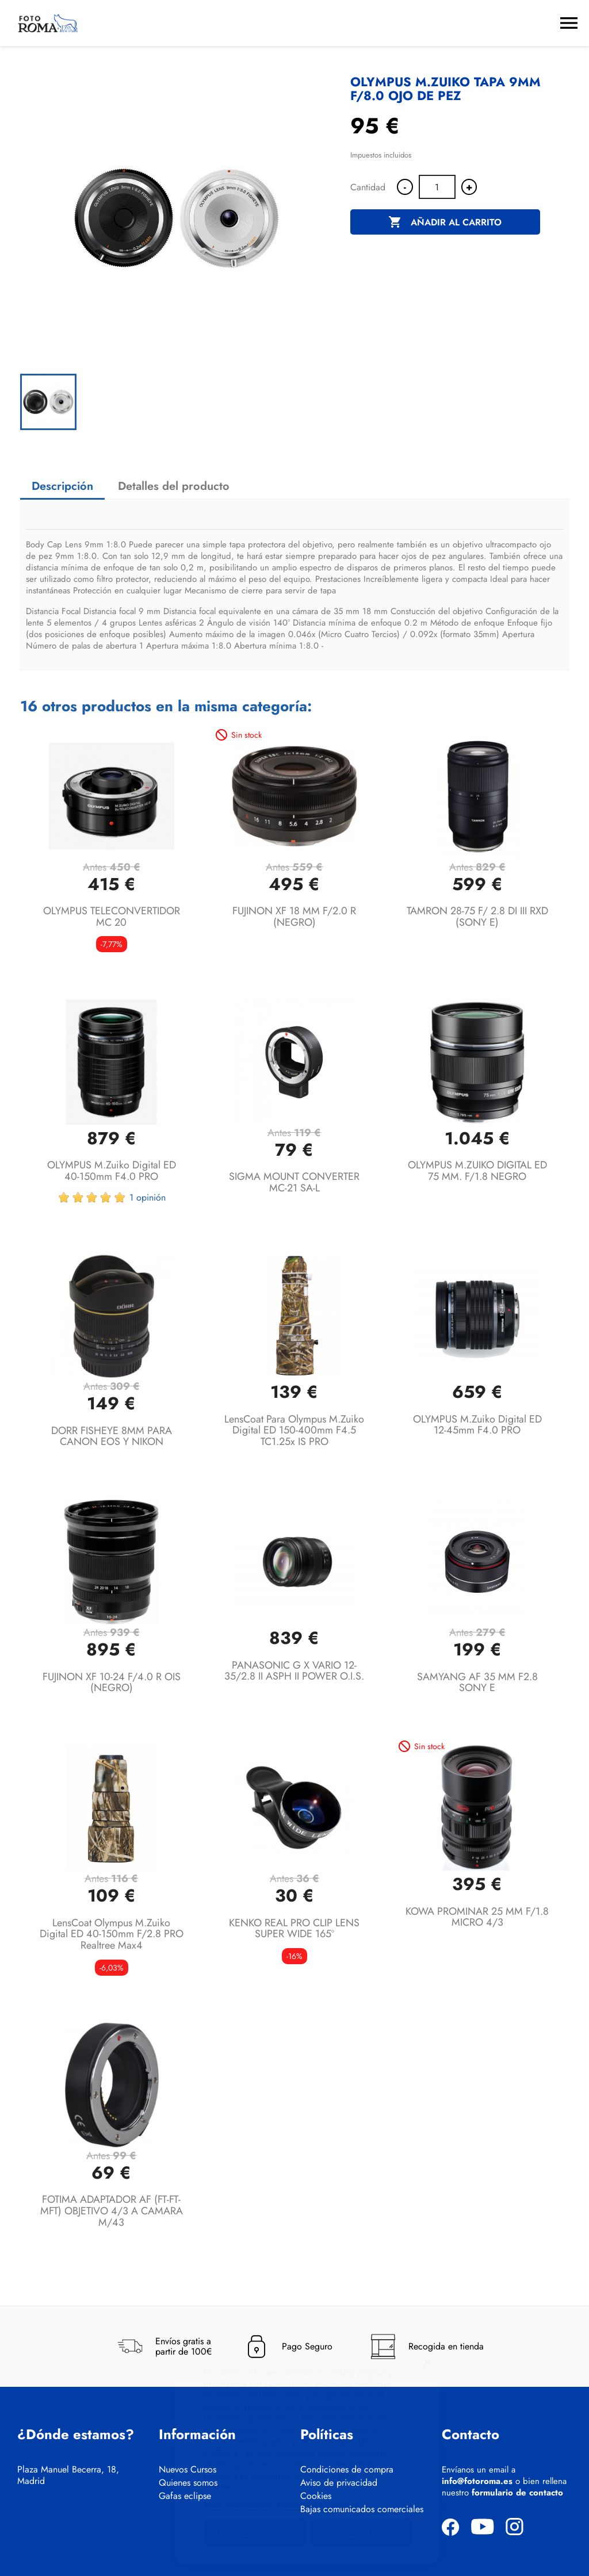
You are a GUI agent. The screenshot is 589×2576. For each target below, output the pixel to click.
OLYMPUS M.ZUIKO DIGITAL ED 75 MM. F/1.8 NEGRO (477, 1170)
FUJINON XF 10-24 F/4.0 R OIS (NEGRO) (112, 1682)
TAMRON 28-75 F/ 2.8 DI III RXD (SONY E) (477, 916)
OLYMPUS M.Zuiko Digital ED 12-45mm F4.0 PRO (477, 1425)
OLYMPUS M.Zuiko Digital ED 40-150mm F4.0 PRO (111, 1170)
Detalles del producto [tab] (174, 486)
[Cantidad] (437, 187)
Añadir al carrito (445, 222)
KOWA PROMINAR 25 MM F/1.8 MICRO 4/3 (477, 1917)
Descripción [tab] (62, 486)
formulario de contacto (517, 2492)
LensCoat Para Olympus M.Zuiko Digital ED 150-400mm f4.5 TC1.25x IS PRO (294, 1431)
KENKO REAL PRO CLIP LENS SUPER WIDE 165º (294, 1928)
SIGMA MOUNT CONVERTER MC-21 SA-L (294, 1182)
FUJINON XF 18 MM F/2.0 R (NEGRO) (294, 916)
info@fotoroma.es (477, 2481)
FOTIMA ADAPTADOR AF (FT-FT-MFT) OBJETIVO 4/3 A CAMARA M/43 (111, 2211)
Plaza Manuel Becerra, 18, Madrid (68, 2475)
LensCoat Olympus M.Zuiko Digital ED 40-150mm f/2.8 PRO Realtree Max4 (111, 1934)
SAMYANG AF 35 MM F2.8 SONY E (477, 1682)
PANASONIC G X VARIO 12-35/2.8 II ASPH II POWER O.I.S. (294, 1671)
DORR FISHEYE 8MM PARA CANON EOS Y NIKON (111, 1436)
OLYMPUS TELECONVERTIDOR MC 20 (111, 916)
